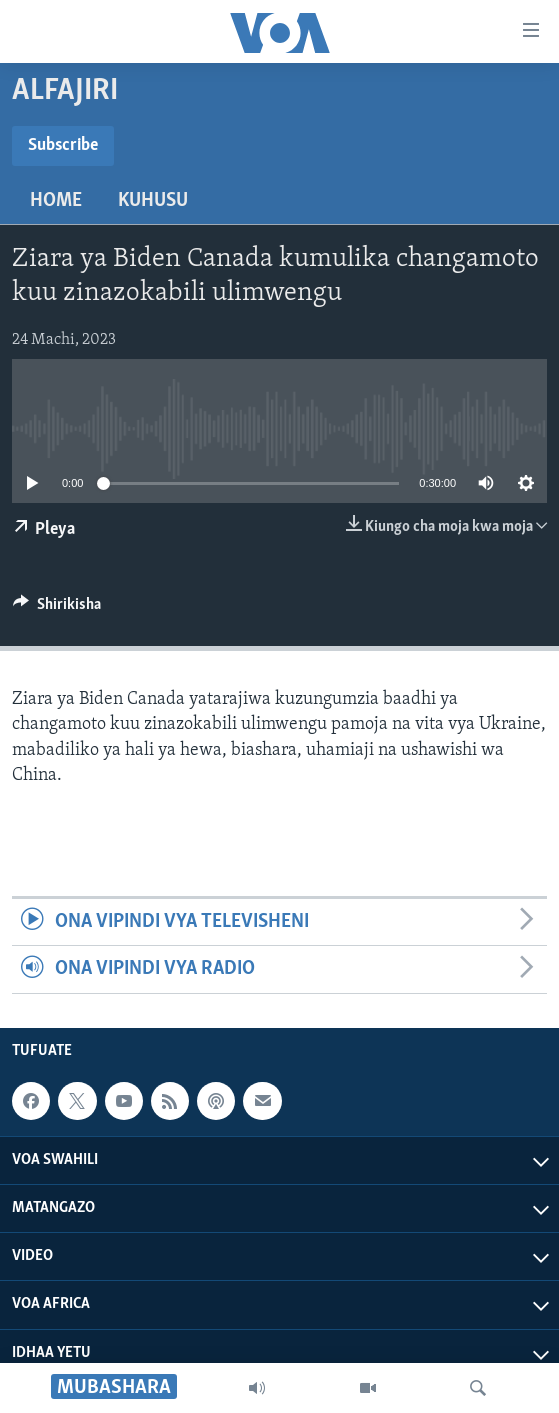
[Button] (57, 609)
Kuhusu (153, 201)
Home (56, 201)
